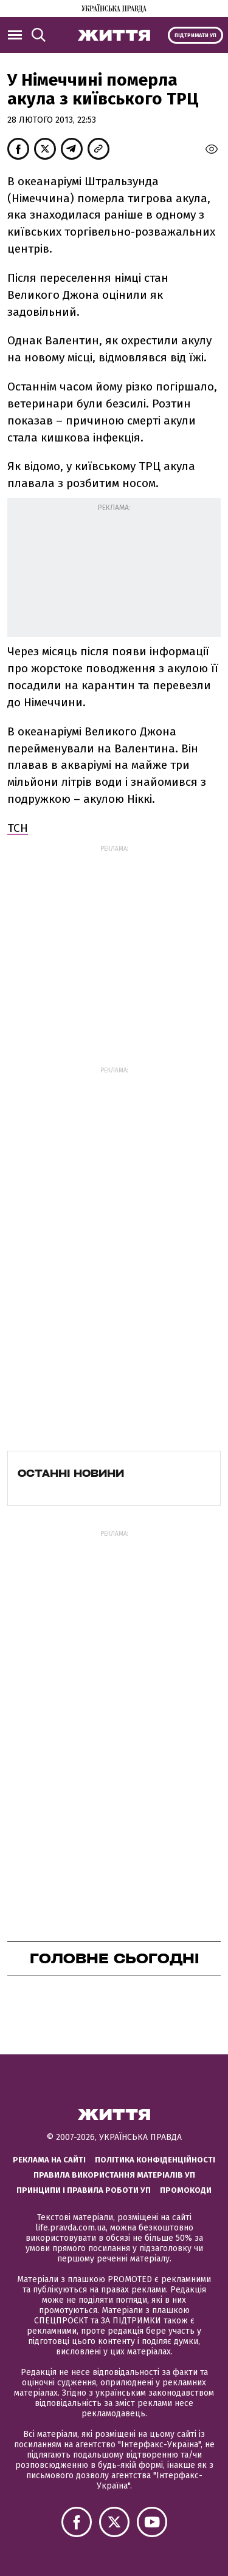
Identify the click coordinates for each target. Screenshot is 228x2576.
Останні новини (71, 1473)
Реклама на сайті (49, 2159)
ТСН (17, 828)
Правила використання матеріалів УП (114, 2174)
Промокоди (186, 2190)
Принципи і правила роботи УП (83, 2190)
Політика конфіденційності (155, 2159)
